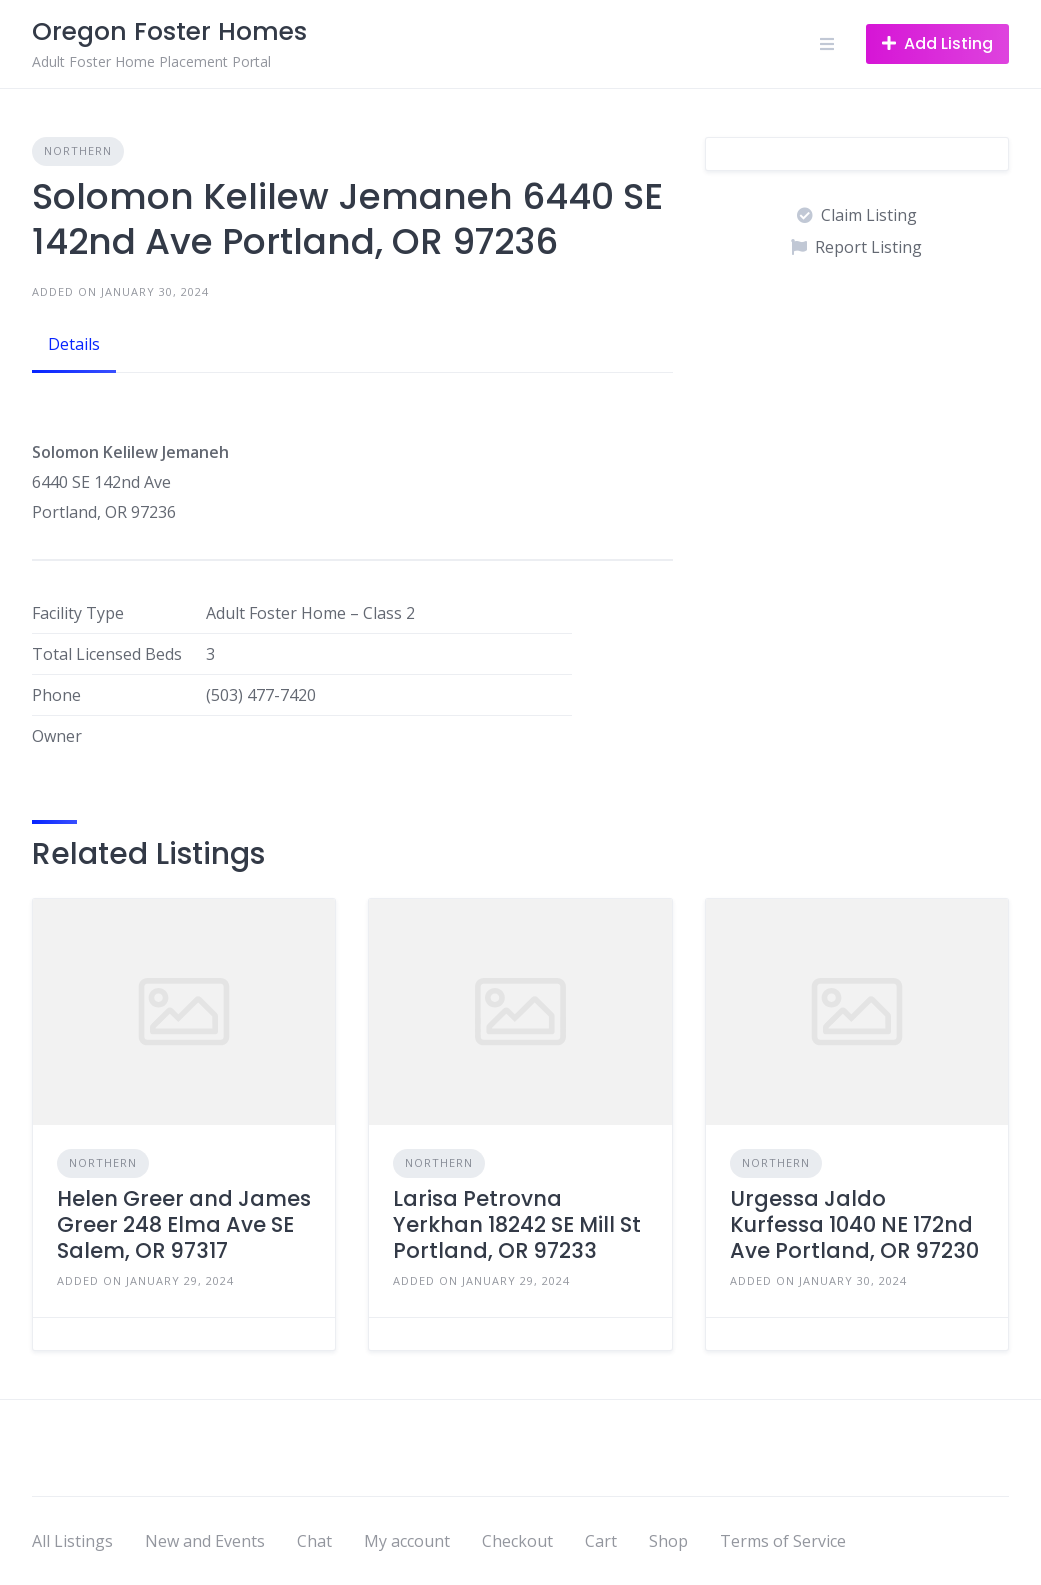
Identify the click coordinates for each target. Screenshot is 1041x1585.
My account (407, 1541)
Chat (314, 1541)
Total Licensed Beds (107, 654)
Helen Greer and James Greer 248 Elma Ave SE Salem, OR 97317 (184, 1225)
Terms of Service (783, 1541)
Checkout (517, 1541)
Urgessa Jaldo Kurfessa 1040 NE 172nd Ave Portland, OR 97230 (854, 1225)
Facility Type (78, 613)
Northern (78, 150)
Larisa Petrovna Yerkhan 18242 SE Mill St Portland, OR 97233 (517, 1225)
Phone (56, 695)
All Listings (72, 1541)
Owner (57, 736)
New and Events (205, 1541)
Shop (668, 1541)
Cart (601, 1541)
